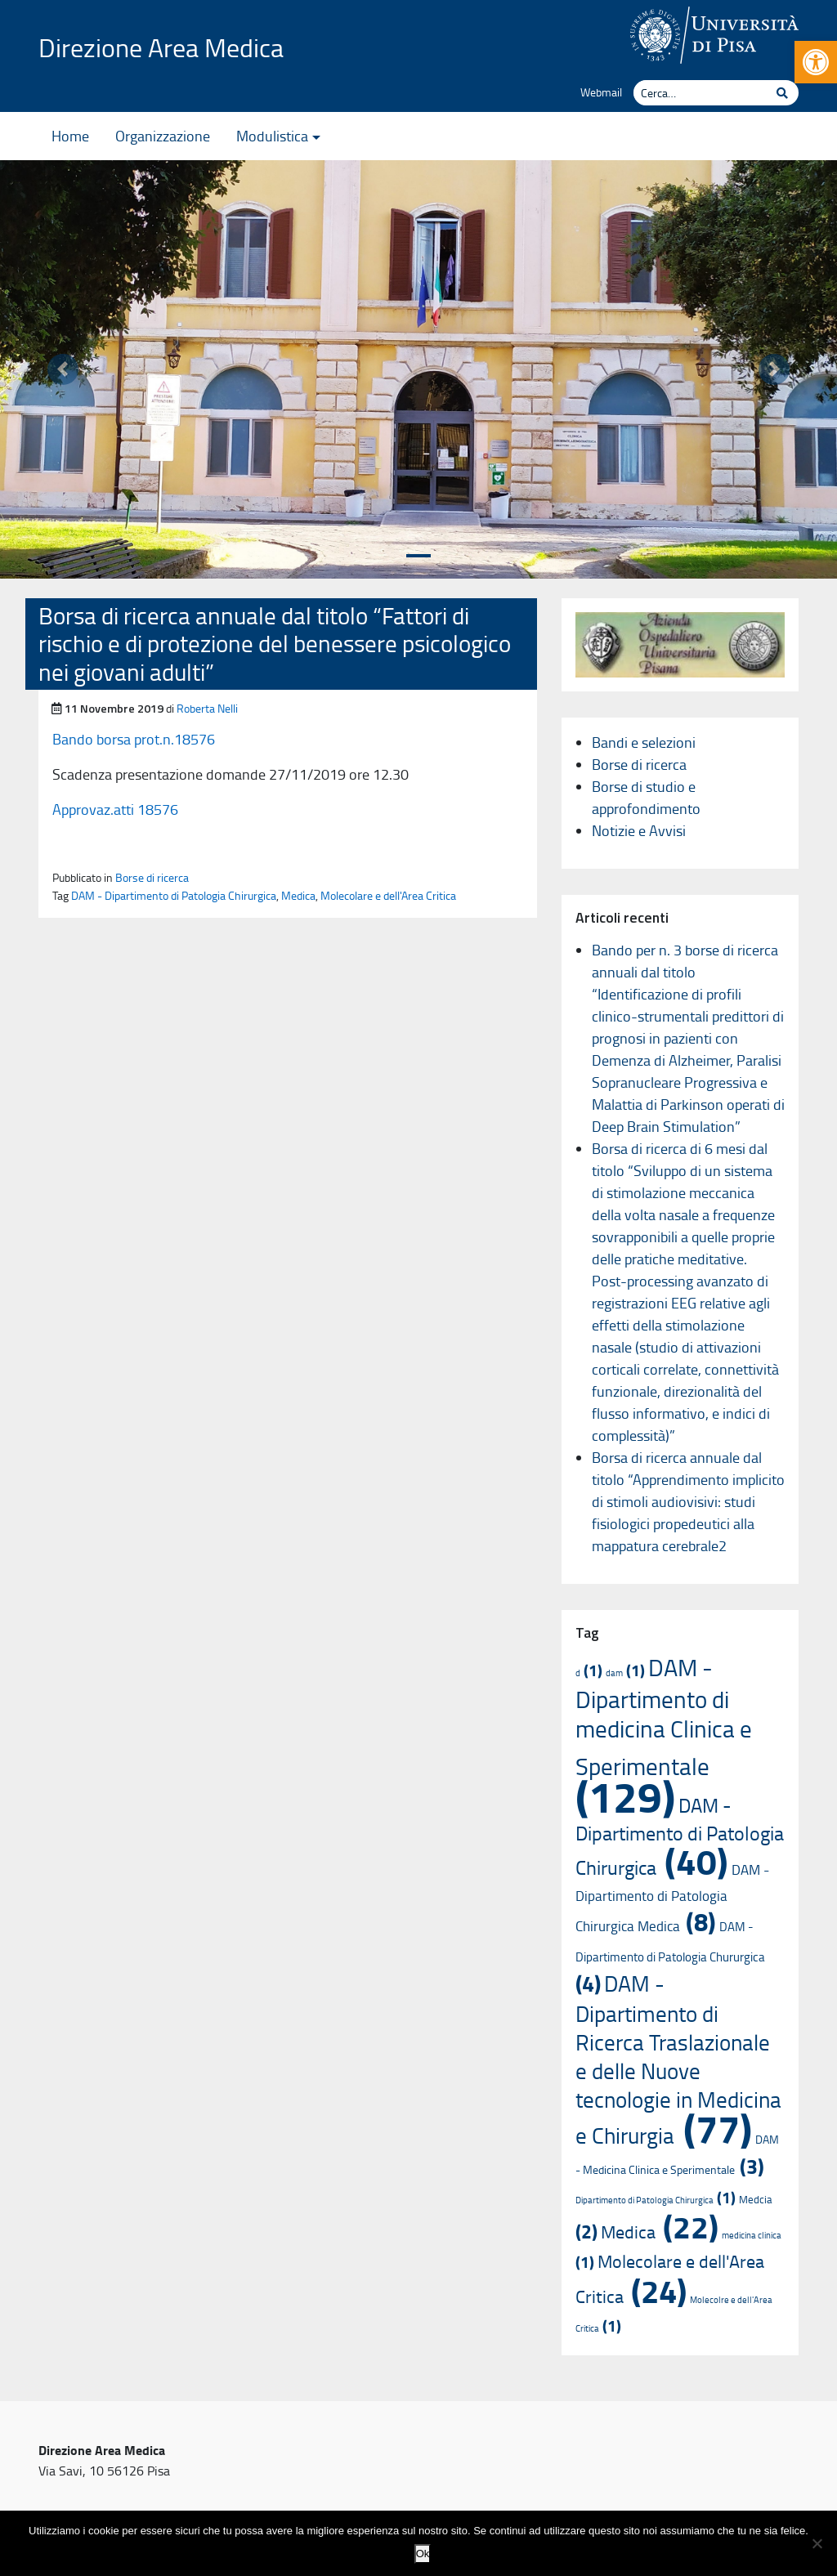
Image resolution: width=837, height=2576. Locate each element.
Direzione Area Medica (161, 47)
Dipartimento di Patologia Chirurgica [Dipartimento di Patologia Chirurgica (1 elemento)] (655, 2200)
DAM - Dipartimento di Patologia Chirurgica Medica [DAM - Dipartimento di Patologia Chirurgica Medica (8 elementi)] (672, 1897)
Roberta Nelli (207, 708)
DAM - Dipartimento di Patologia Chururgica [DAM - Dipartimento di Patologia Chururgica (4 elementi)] (670, 1957)
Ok (423, 2553)
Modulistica (272, 135)
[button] (815, 62)
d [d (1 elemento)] (588, 1672)
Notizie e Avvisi (639, 830)
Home (70, 135)
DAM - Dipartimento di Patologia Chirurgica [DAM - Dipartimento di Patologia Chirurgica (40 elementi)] (679, 1836)
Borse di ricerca (152, 877)
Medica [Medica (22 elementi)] (659, 2232)
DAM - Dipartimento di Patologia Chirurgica (173, 895)
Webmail (601, 91)
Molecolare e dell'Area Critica (388, 895)
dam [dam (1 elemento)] (625, 1672)
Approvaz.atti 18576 (115, 809)
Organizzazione (162, 135)
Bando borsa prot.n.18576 (133, 739)
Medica (298, 895)
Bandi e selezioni (644, 742)
